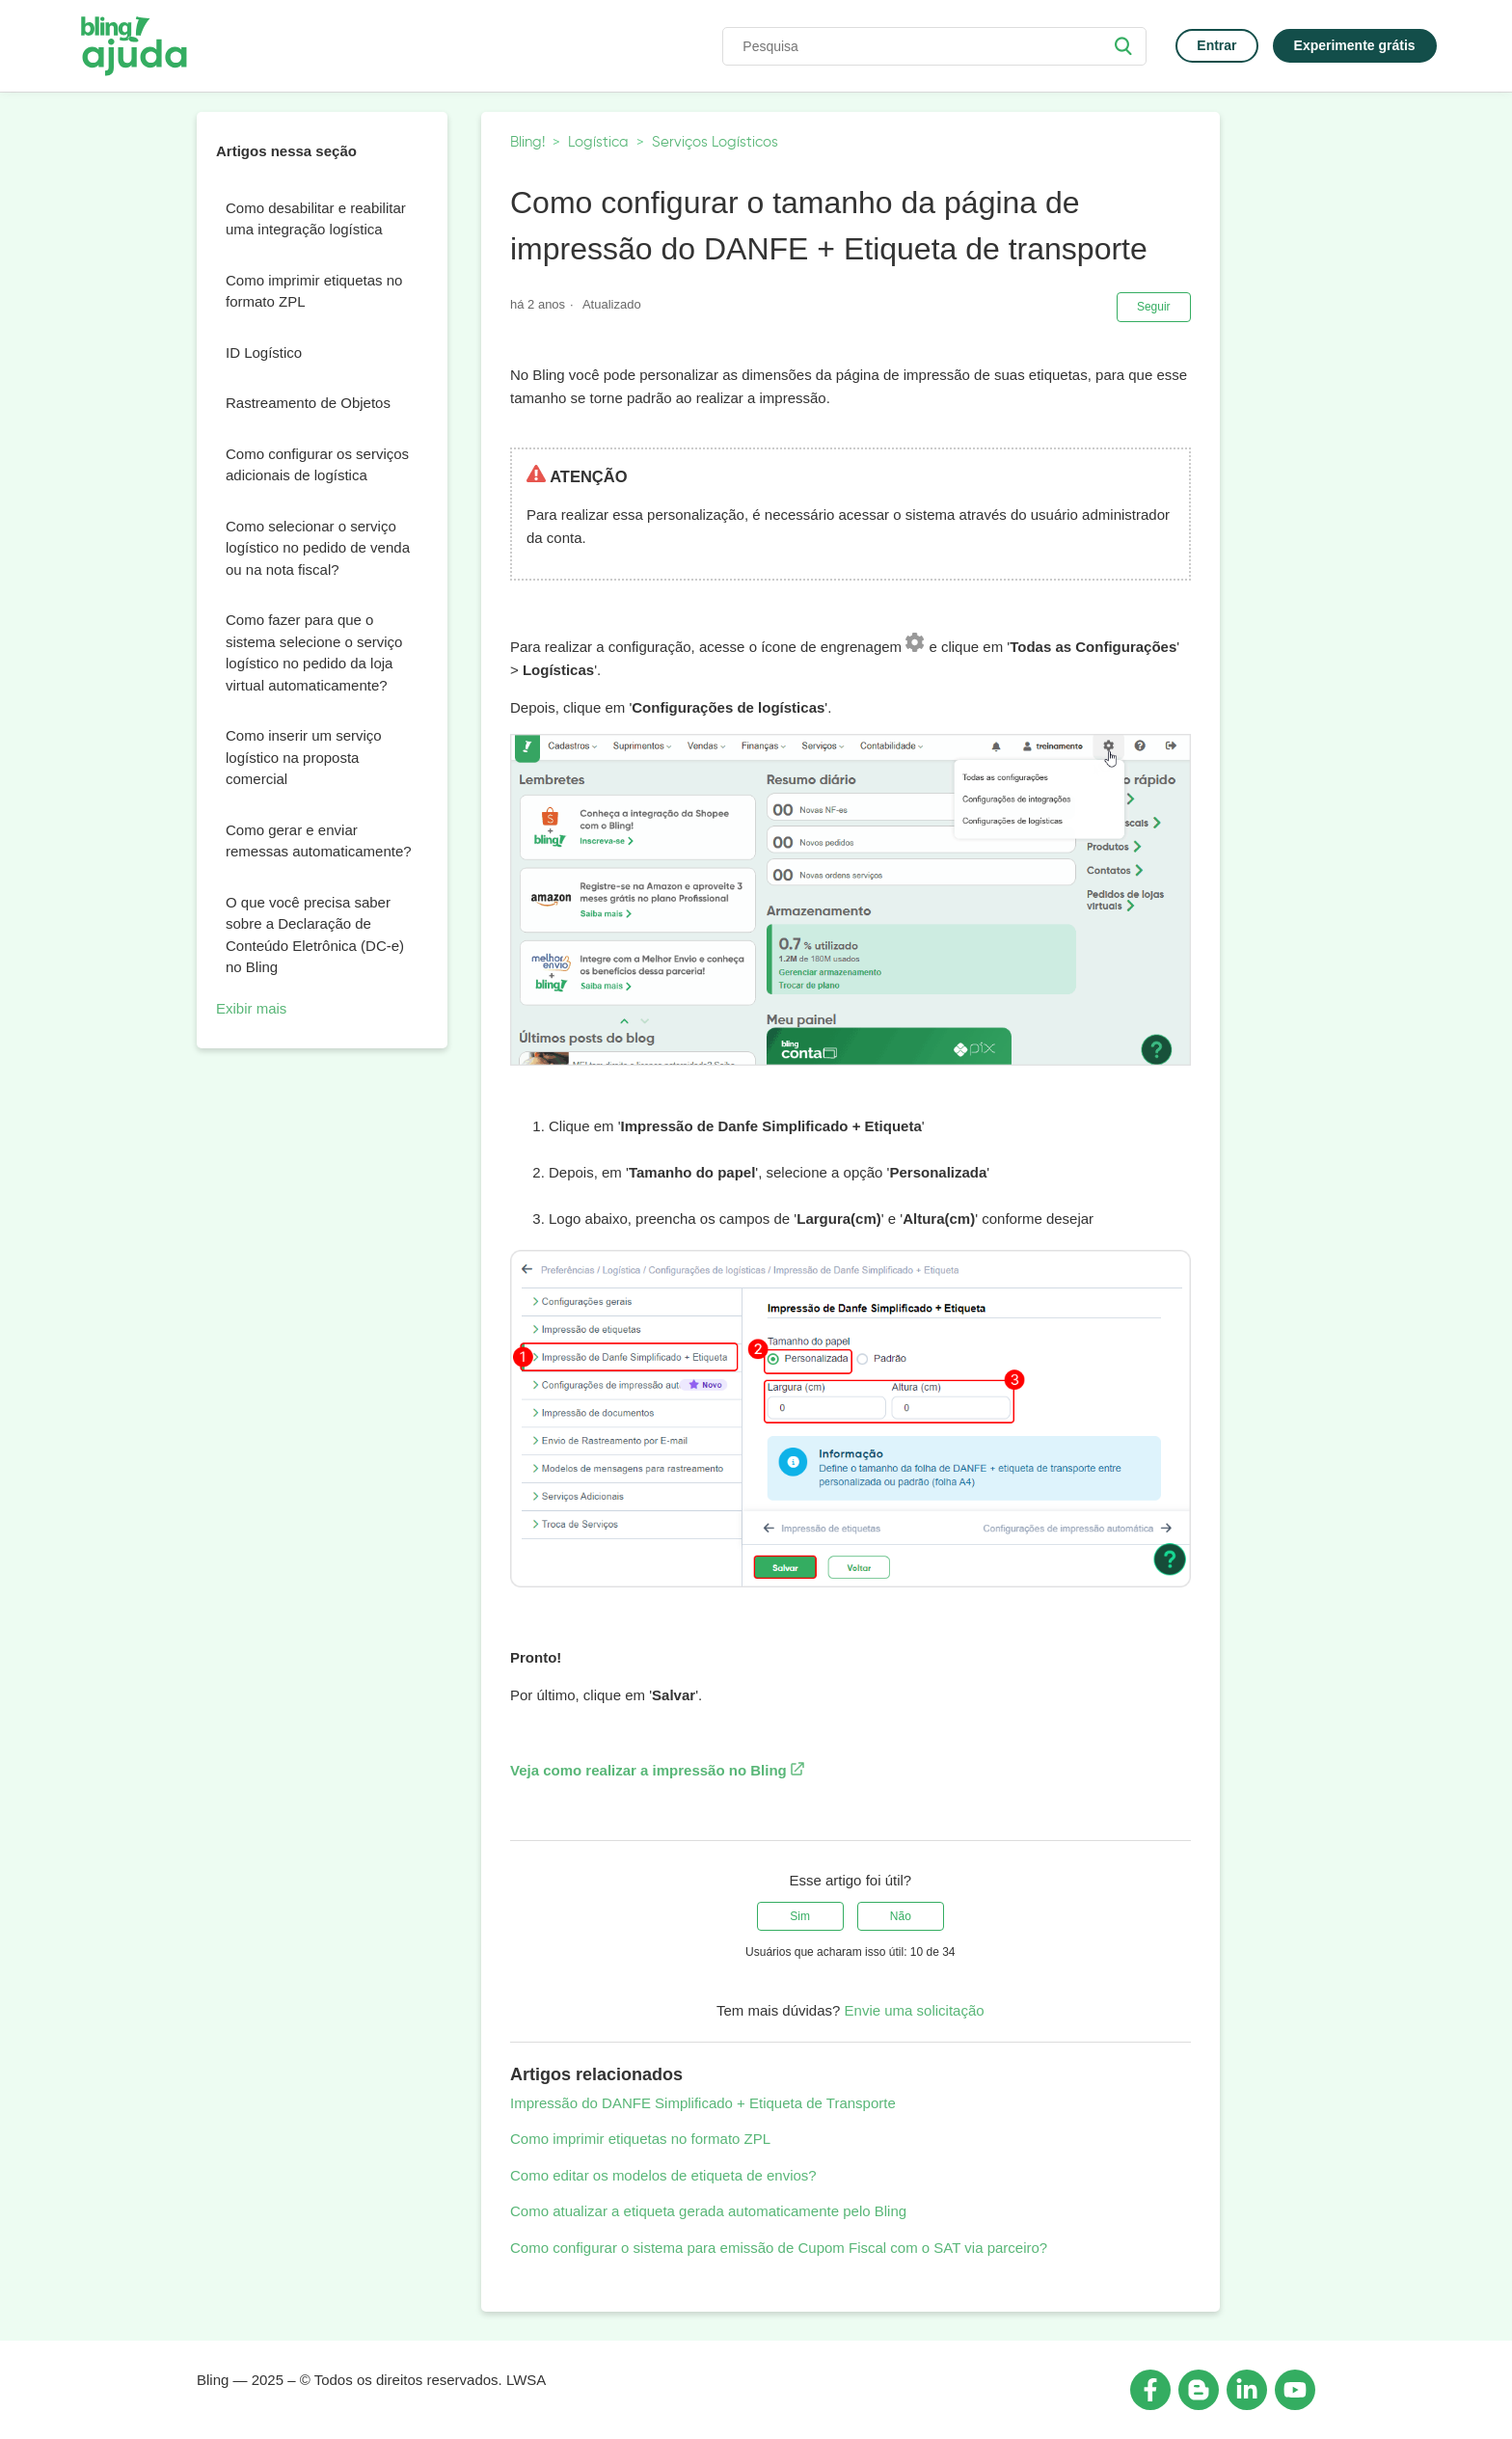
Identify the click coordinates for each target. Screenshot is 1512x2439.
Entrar (1216, 45)
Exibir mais (251, 1008)
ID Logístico (264, 352)
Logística (598, 142)
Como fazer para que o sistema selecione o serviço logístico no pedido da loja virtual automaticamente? (314, 652)
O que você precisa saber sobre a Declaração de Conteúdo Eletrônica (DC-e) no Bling (315, 935)
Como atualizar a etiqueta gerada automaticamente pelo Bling (708, 2211)
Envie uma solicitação (915, 2010)
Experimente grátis (1355, 45)
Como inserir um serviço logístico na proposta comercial (304, 757)
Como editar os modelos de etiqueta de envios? (663, 2175)
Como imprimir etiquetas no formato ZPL (314, 291)
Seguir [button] (1154, 306)
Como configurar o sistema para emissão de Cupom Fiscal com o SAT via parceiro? (778, 2247)
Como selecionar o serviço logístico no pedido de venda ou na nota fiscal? (318, 548)
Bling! (527, 142)
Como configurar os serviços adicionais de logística (317, 465)
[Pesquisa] (934, 46)
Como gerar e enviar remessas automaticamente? (319, 841)
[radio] (800, 1916)
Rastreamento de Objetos (308, 402)
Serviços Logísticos (715, 142)
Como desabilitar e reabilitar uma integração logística (316, 219)
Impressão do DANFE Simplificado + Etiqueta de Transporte (703, 2103)
